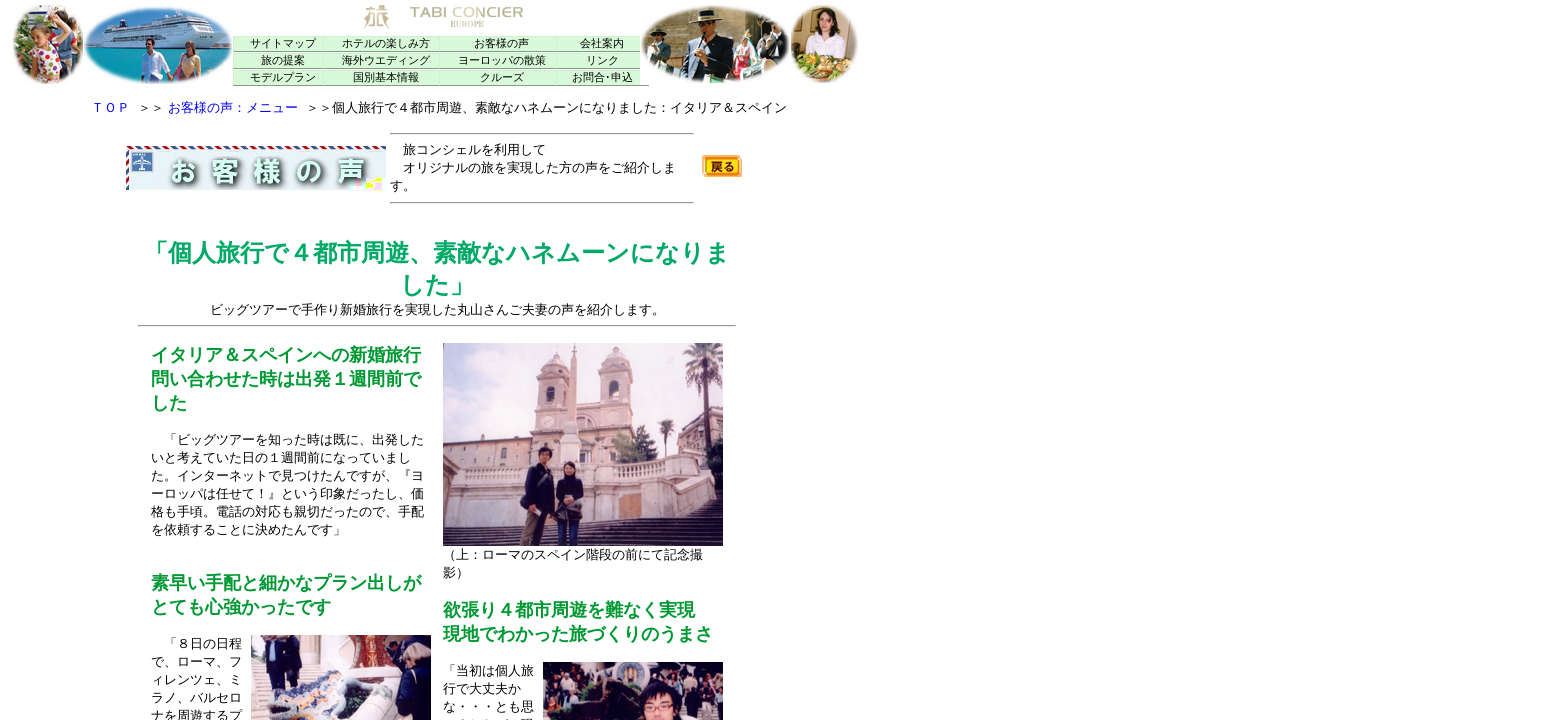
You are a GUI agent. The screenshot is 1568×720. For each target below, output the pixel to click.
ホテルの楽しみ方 (386, 43)
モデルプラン (283, 77)
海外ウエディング (386, 60)
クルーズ (502, 77)
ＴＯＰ (110, 107)
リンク (602, 60)
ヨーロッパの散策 (502, 60)
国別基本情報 (386, 77)
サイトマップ (283, 43)
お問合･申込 (602, 77)
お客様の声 (501, 43)
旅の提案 (283, 60)
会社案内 (602, 43)
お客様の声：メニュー (233, 107)
